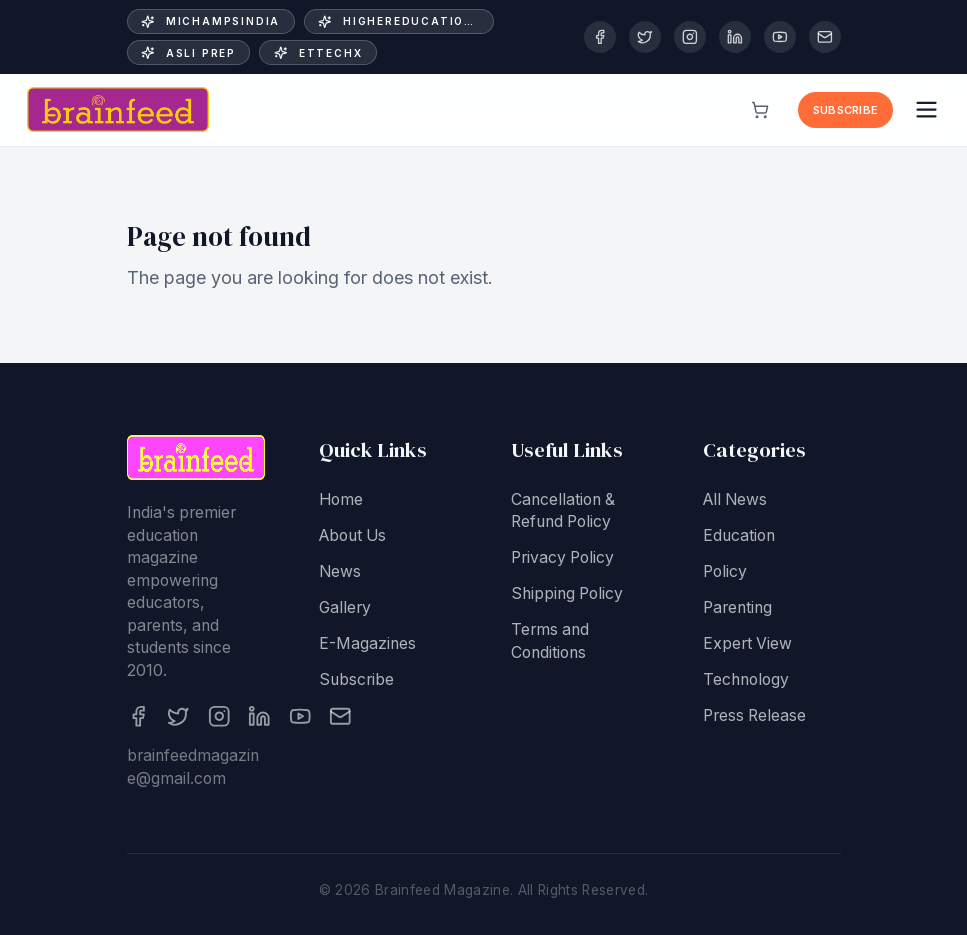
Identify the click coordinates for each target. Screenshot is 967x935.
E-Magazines (367, 645)
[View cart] (760, 110)
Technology (746, 681)
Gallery (345, 609)
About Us (352, 537)
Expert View (747, 645)
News (340, 573)
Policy (725, 573)
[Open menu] (926, 109)
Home (341, 501)
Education (739, 537)
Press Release (754, 717)
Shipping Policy (567, 596)
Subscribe (845, 110)
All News (735, 501)
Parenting (737, 609)
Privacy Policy (562, 560)
